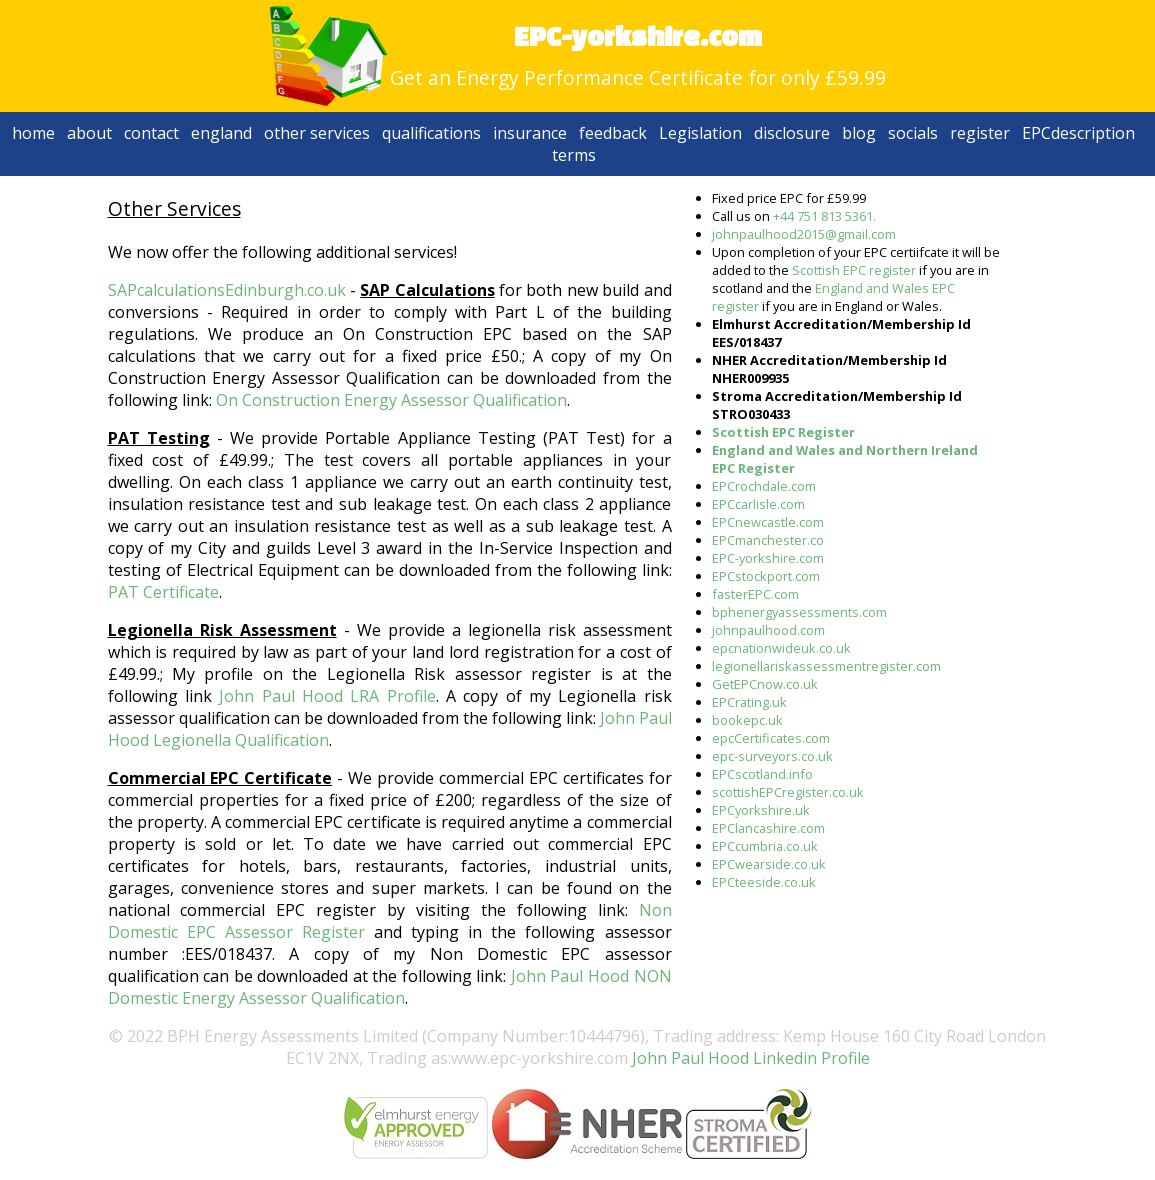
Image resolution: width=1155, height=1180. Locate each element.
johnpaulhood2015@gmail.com (804, 234)
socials (913, 133)
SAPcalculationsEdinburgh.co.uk (227, 290)
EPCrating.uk (749, 702)
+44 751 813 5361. (824, 216)
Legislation (700, 133)
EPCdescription (1078, 133)
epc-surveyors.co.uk (772, 756)
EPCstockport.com (766, 576)
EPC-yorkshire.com (768, 558)
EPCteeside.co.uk (764, 882)
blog (859, 133)
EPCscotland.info (762, 774)
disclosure (792, 133)
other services (317, 133)
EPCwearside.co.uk (769, 864)
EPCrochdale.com (764, 486)
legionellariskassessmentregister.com (826, 666)
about (89, 133)
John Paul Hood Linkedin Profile (749, 1058)
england (221, 133)
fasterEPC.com (755, 594)
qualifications (431, 133)
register (980, 133)
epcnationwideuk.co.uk (781, 648)
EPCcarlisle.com (758, 504)
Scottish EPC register (854, 270)
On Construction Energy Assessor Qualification (391, 400)
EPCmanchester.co (768, 540)
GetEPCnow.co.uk (765, 684)
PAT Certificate (163, 592)
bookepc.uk (747, 720)
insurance (530, 133)
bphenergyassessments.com (799, 612)
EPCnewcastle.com (768, 522)
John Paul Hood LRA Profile (327, 696)
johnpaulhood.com (768, 630)
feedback (613, 133)
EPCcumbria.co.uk (765, 846)
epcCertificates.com (771, 738)
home (33, 133)
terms (574, 155)
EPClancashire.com (768, 828)
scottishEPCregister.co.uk (788, 792)
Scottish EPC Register (783, 432)
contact (151, 133)
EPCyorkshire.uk (761, 810)
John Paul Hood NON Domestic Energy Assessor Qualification (390, 987)
